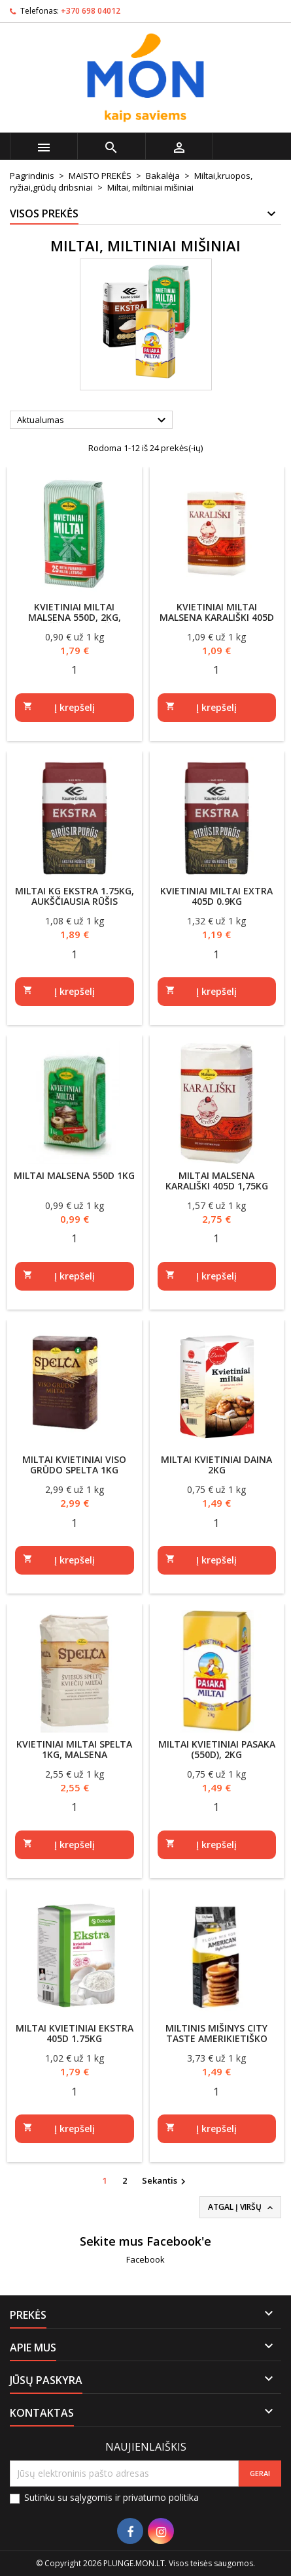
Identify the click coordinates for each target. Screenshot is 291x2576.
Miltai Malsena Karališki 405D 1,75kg (216, 1180)
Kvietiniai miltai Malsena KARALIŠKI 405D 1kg (217, 617)
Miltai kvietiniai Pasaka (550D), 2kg (216, 1749)
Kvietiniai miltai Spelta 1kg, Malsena (74, 1749)
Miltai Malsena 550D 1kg (74, 1175)
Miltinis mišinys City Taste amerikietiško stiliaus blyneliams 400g (216, 2038)
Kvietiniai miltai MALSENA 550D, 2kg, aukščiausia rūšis (74, 617)
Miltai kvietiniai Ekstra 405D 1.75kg (74, 2033)
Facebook (145, 2259)
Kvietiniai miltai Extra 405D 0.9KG (216, 896)
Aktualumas (93, 420)
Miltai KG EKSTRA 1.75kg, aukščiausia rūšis (74, 896)
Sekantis (165, 2181)
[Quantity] (74, 670)
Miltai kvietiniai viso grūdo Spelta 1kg (74, 1464)
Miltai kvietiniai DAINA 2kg (216, 1464)
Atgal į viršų (241, 2207)
